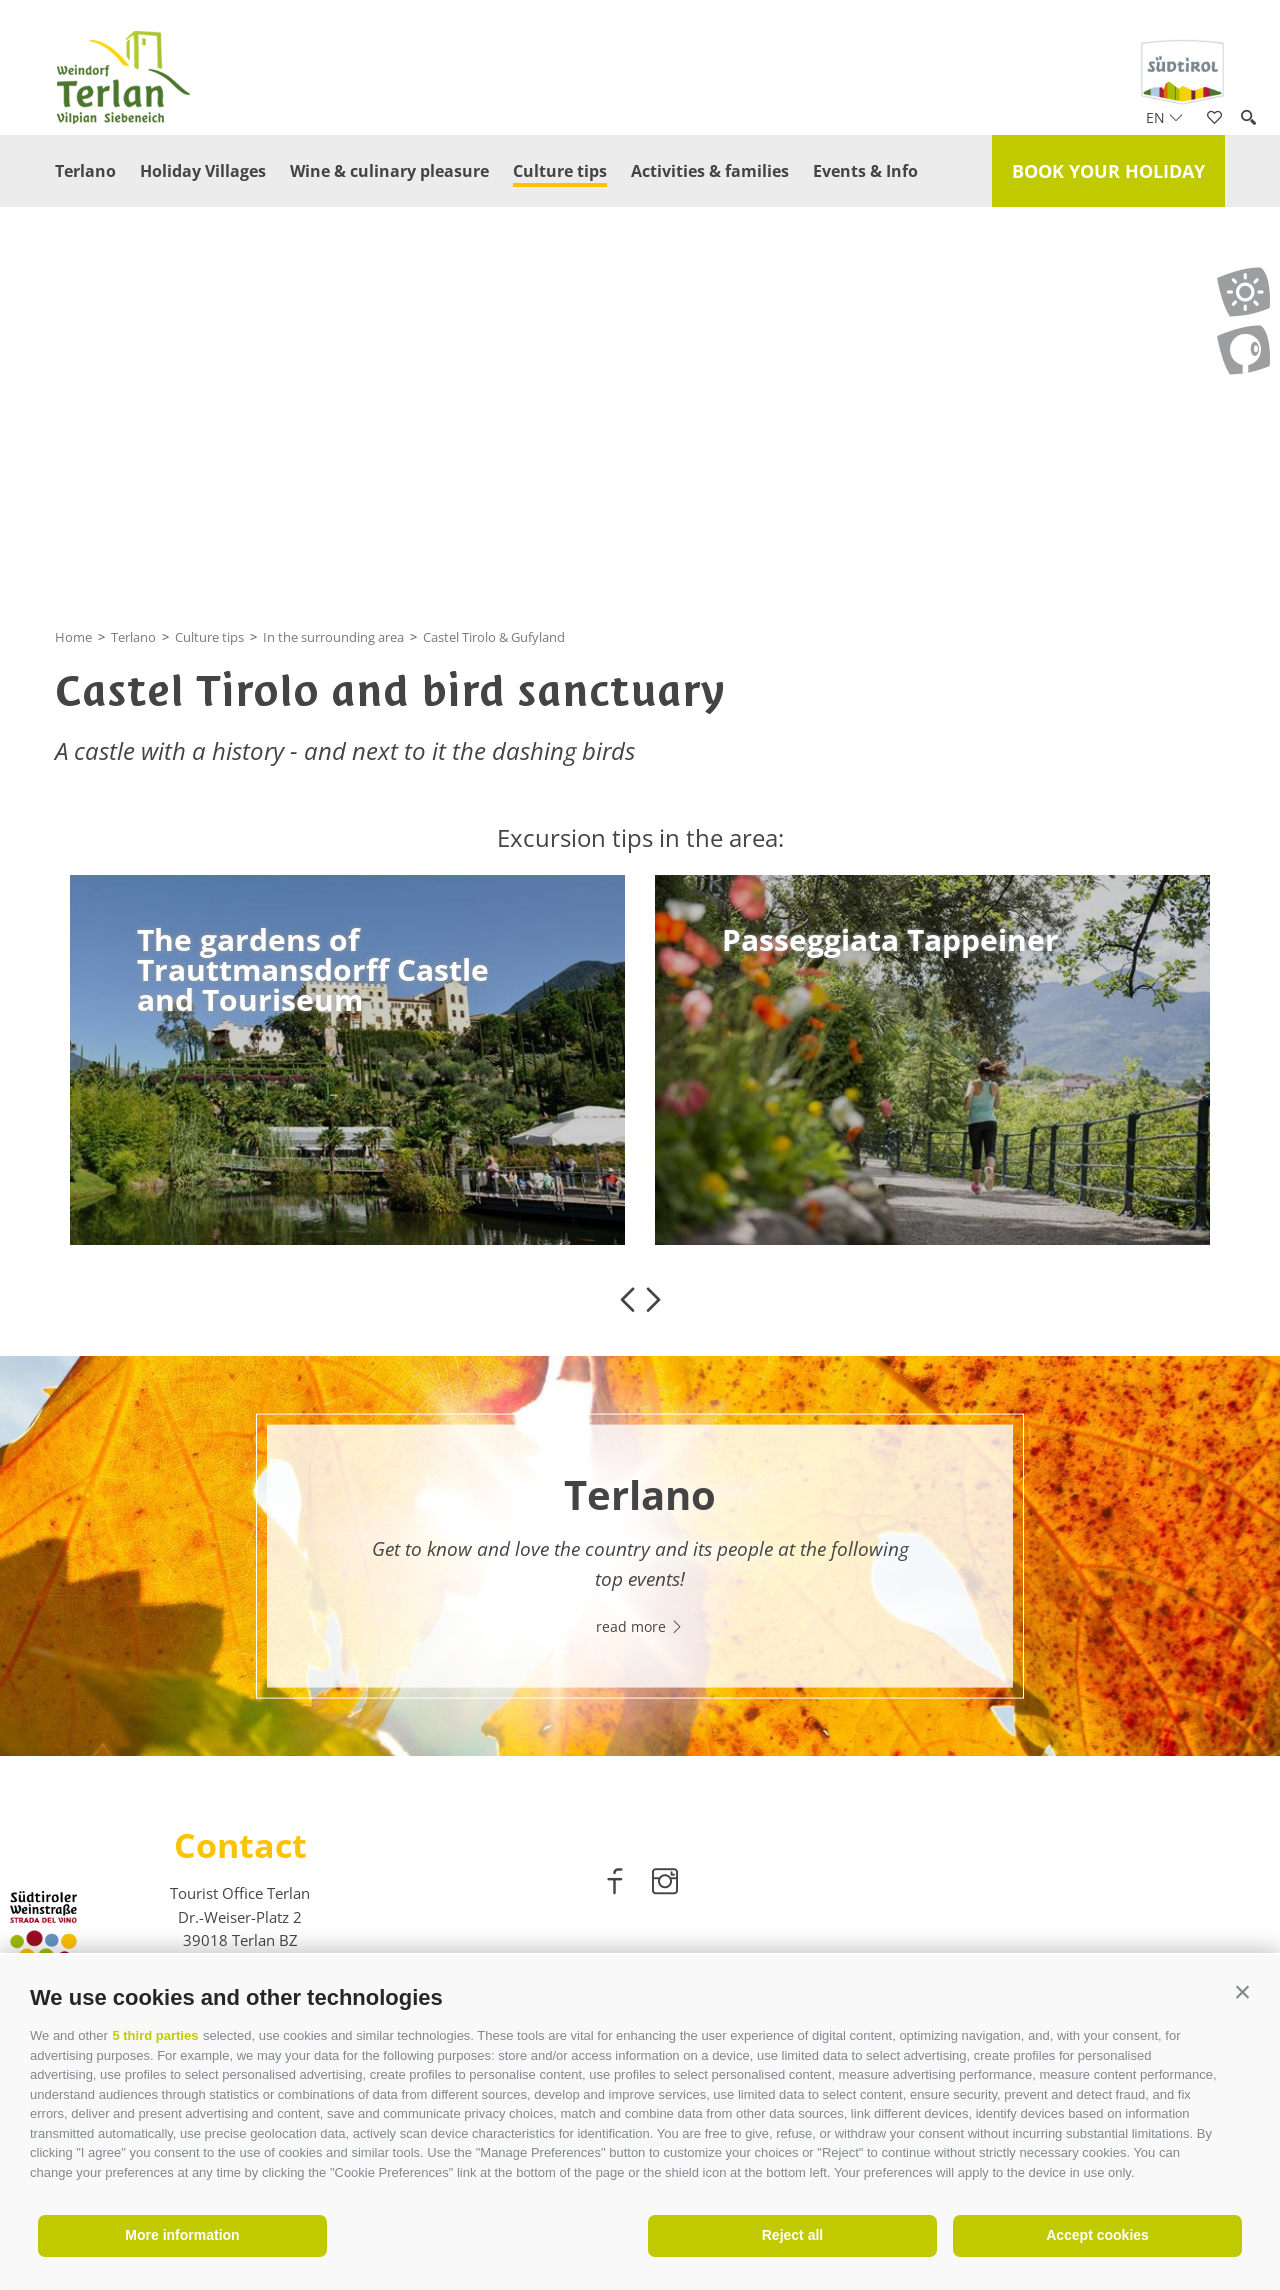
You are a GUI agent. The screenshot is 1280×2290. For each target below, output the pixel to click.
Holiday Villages (203, 171)
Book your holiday (1108, 171)
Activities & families (710, 171)
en (1164, 117)
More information (182, 2235)
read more (640, 1625)
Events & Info (865, 171)
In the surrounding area (333, 637)
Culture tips (560, 171)
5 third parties (155, 2035)
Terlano (85, 171)
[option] (347, 1060)
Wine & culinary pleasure (389, 171)
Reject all (792, 2235)
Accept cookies (1097, 2235)
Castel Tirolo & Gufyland (494, 637)
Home (73, 637)
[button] (1242, 1992)
